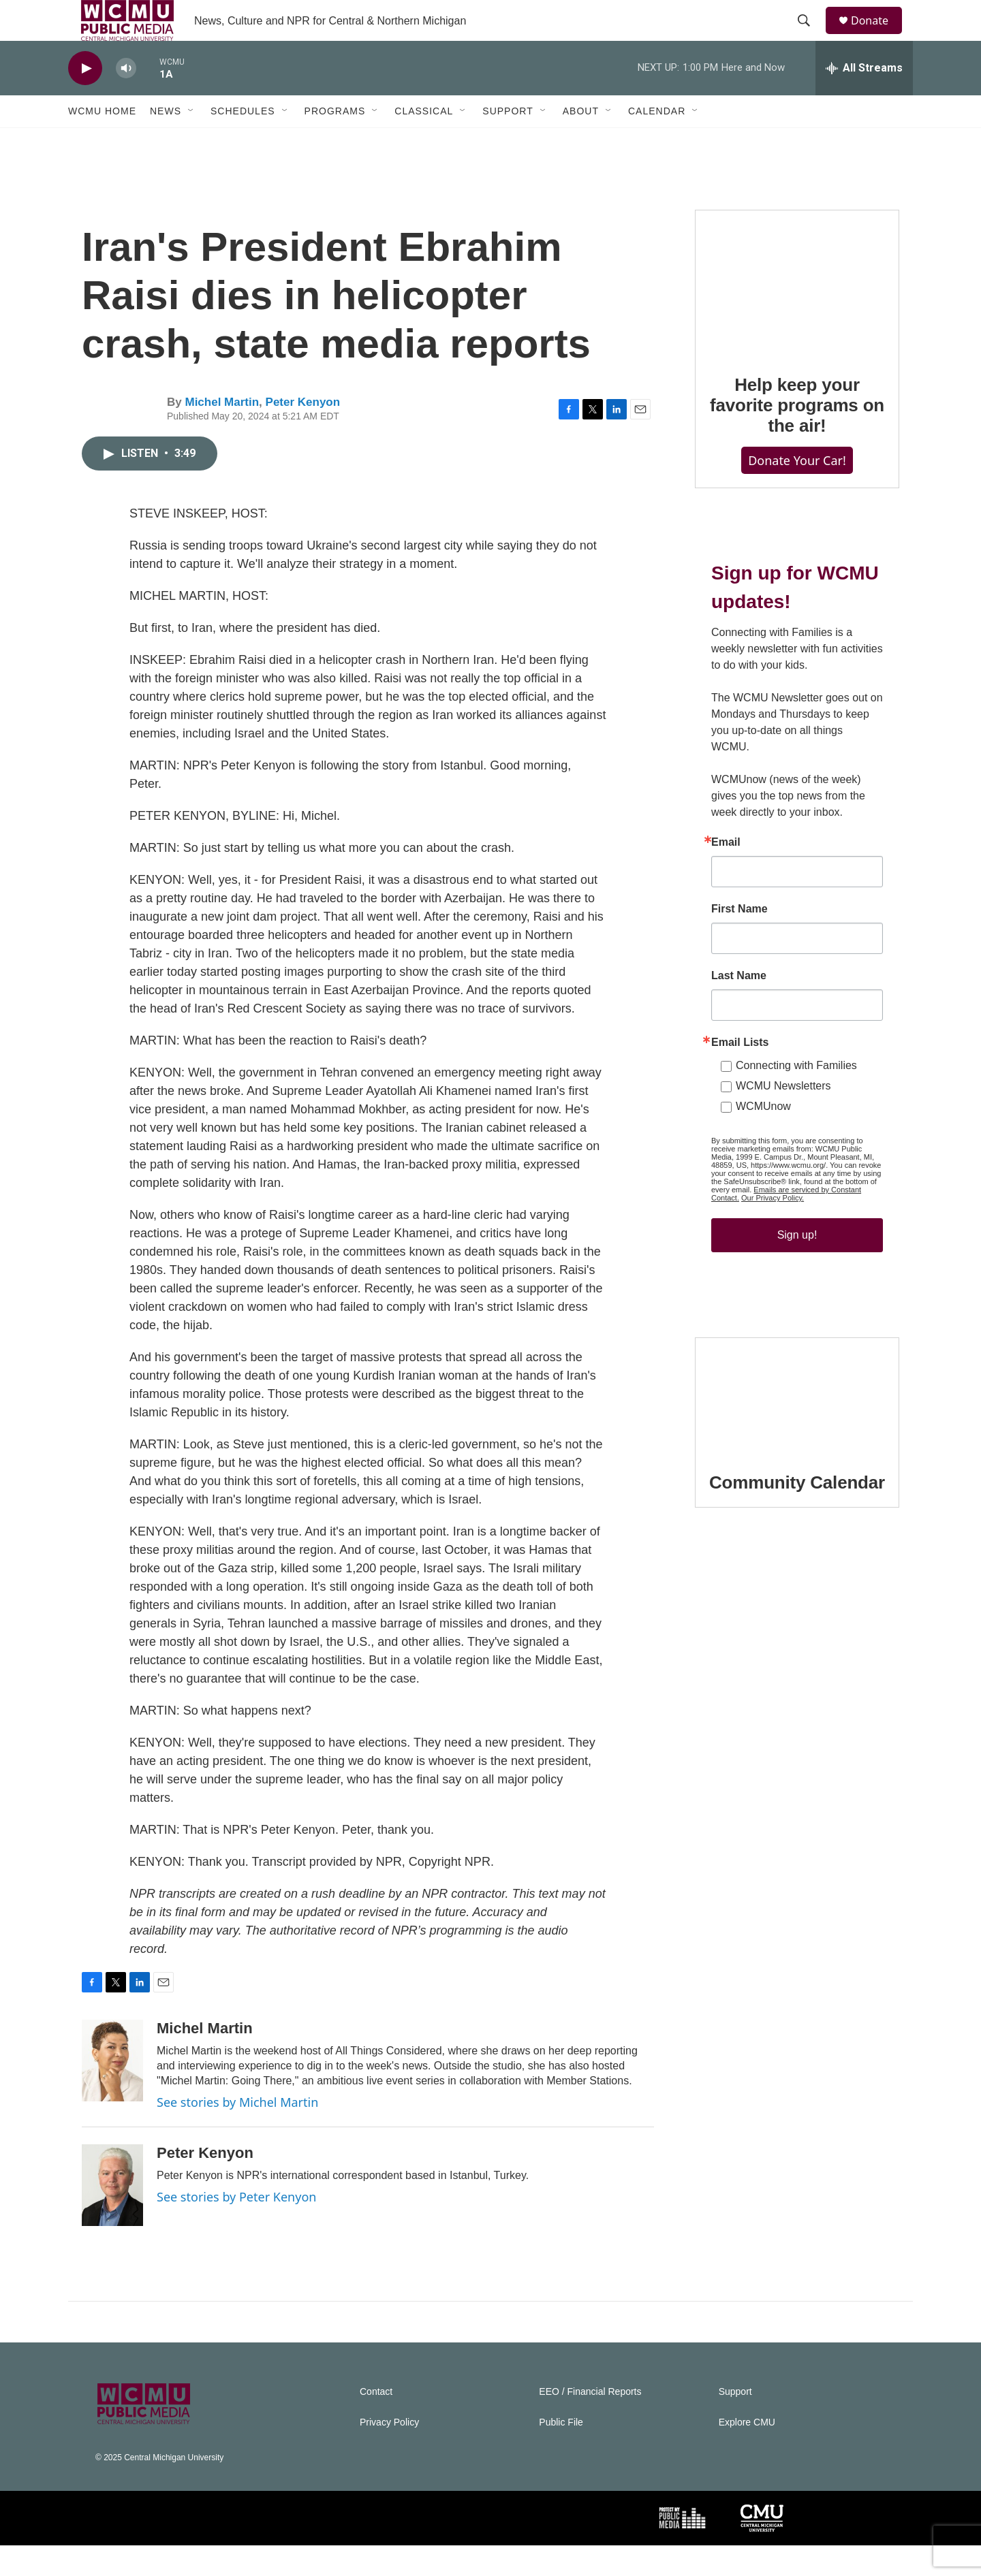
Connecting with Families (796, 1096)
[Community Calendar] (797, 1426)
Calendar (656, 141)
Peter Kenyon (303, 432)
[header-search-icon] (810, 36)
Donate (878, 36)
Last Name (738, 1006)
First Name (739, 939)
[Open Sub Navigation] (191, 141)
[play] (85, 99)
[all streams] (864, 98)
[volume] (126, 99)
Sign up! (797, 1265)
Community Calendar (797, 1513)
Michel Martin (222, 432)
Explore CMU (747, 2453)
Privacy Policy (389, 2453)
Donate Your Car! (797, 491)
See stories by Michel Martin (237, 2133)
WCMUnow (763, 1137)
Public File (561, 2453)
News (165, 141)
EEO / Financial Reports (590, 2422)
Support (507, 141)
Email (726, 873)
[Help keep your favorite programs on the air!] (797, 313)
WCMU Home (102, 141)
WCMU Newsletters (783, 1116)
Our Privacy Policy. (772, 1228)
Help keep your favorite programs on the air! (797, 435)
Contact (376, 2422)
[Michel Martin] (112, 2091)
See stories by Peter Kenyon (236, 2227)
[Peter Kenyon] (112, 2216)
